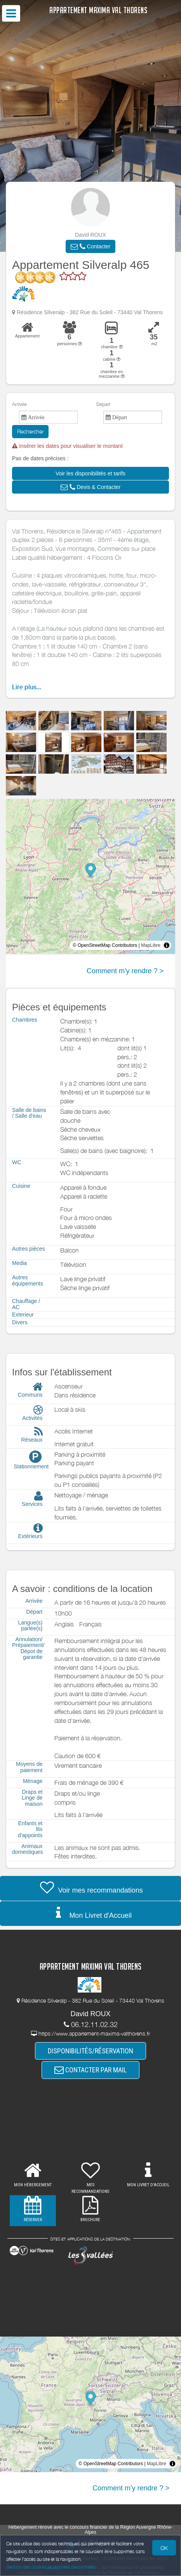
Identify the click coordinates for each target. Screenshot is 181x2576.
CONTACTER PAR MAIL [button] (90, 2070)
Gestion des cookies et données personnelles (51, 2567)
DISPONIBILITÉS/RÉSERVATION (90, 2051)
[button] (90, 246)
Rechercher (30, 431)
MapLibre (150, 945)
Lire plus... (26, 687)
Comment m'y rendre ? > (125, 971)
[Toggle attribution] (166, 945)
